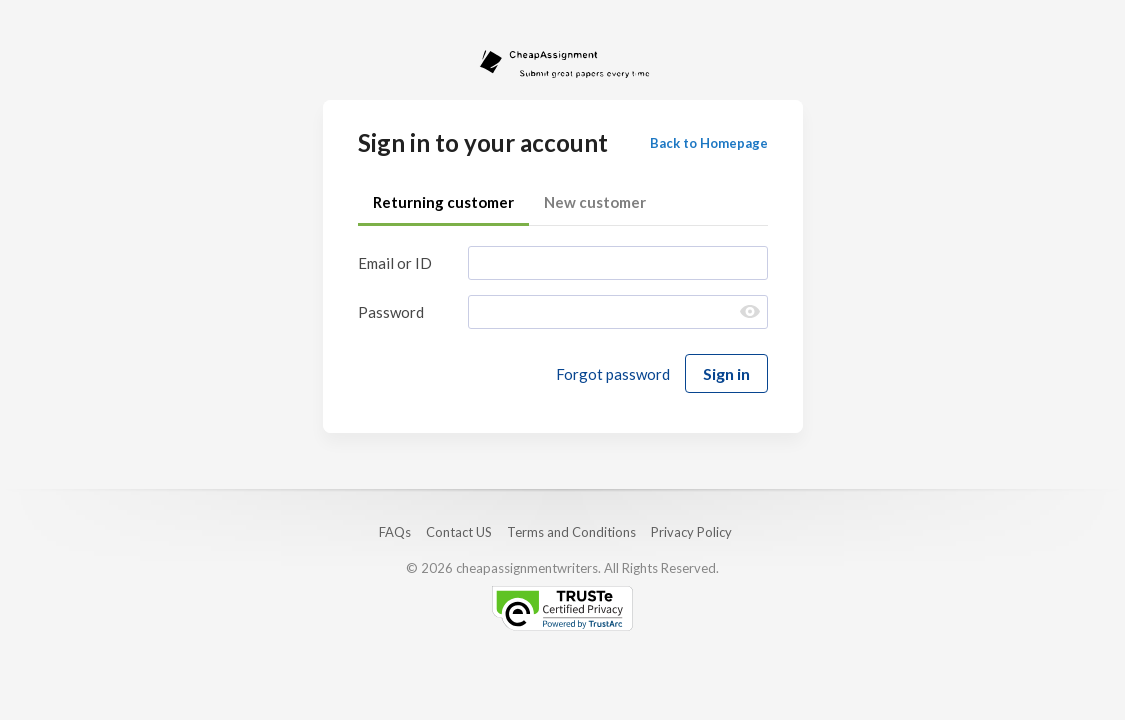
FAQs (395, 532)
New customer (595, 202)
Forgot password (613, 374)
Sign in (726, 373)
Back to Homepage (709, 143)
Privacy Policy (691, 532)
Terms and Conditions (571, 532)
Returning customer (443, 202)
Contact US (459, 532)
